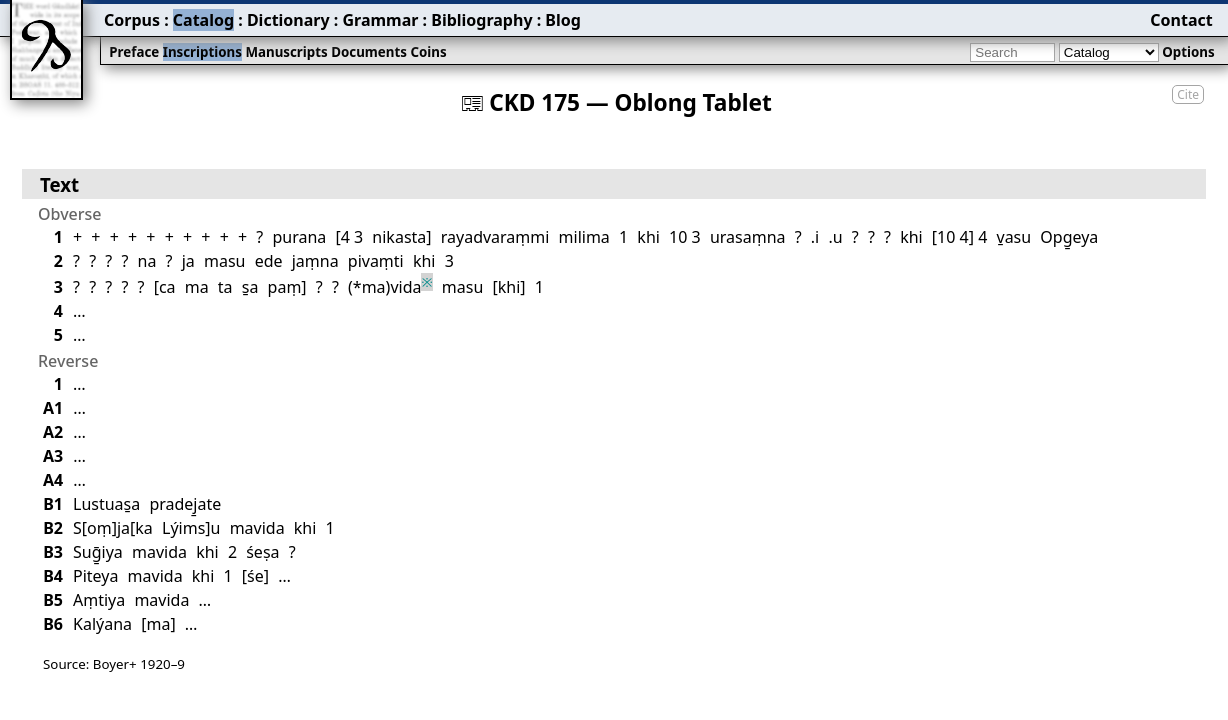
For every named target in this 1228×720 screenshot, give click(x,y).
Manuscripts (286, 52)
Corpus (132, 20)
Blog (563, 20)
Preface (134, 52)
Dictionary (288, 20)
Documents (369, 52)
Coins (428, 52)
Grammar (380, 20)
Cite (1188, 94)
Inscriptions (202, 52)
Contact (1181, 20)
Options (1188, 52)
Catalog (203, 20)
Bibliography (481, 20)
